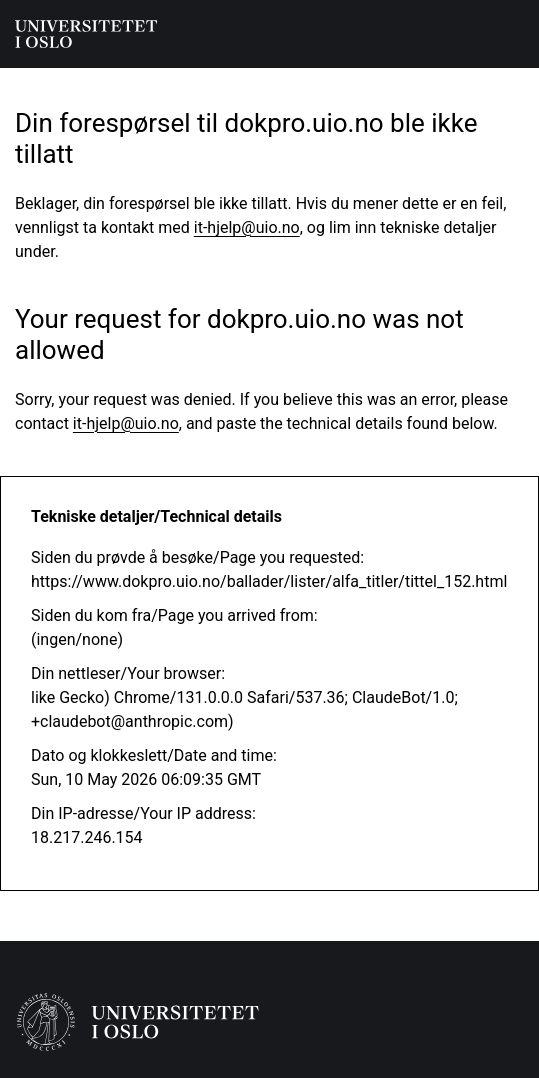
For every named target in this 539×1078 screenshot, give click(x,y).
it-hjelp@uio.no (247, 227)
